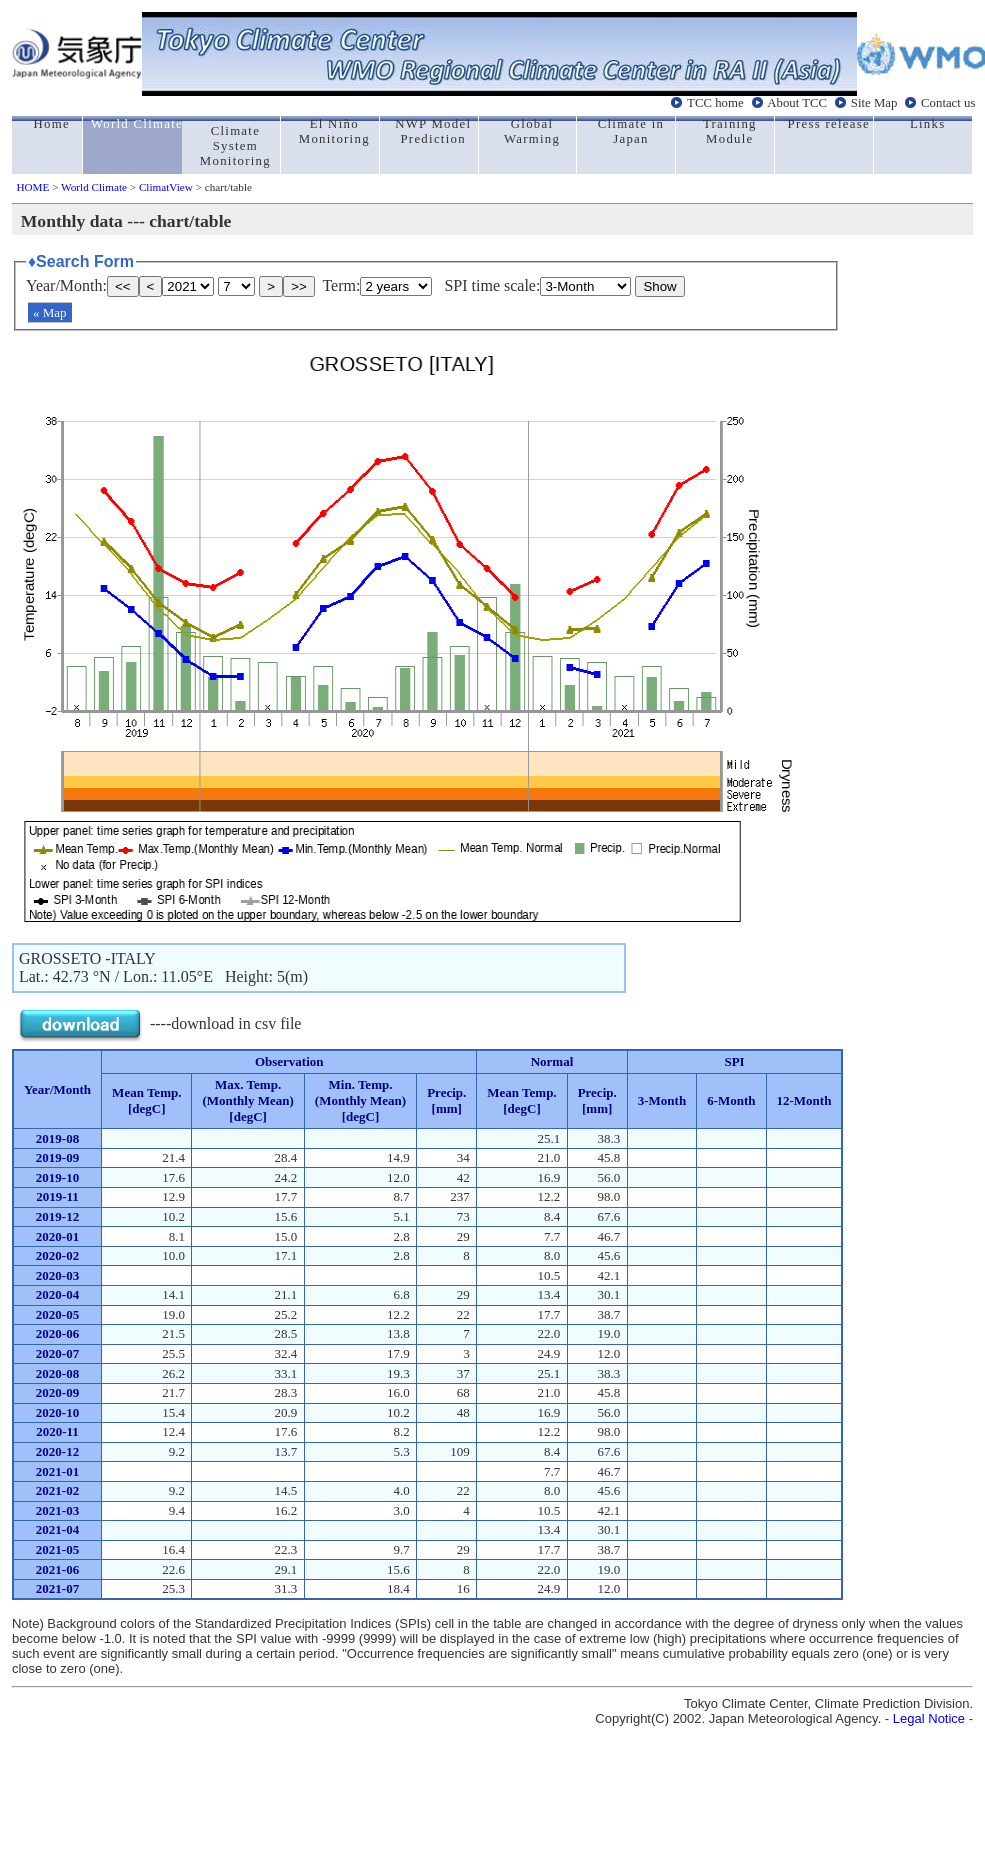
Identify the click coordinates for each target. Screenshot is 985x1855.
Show (659, 286)
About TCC (797, 103)
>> (299, 286)
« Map (50, 312)
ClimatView (166, 187)
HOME (32, 187)
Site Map (874, 103)
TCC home (715, 103)
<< (123, 286)
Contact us (948, 103)
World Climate (94, 187)
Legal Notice (929, 1718)
